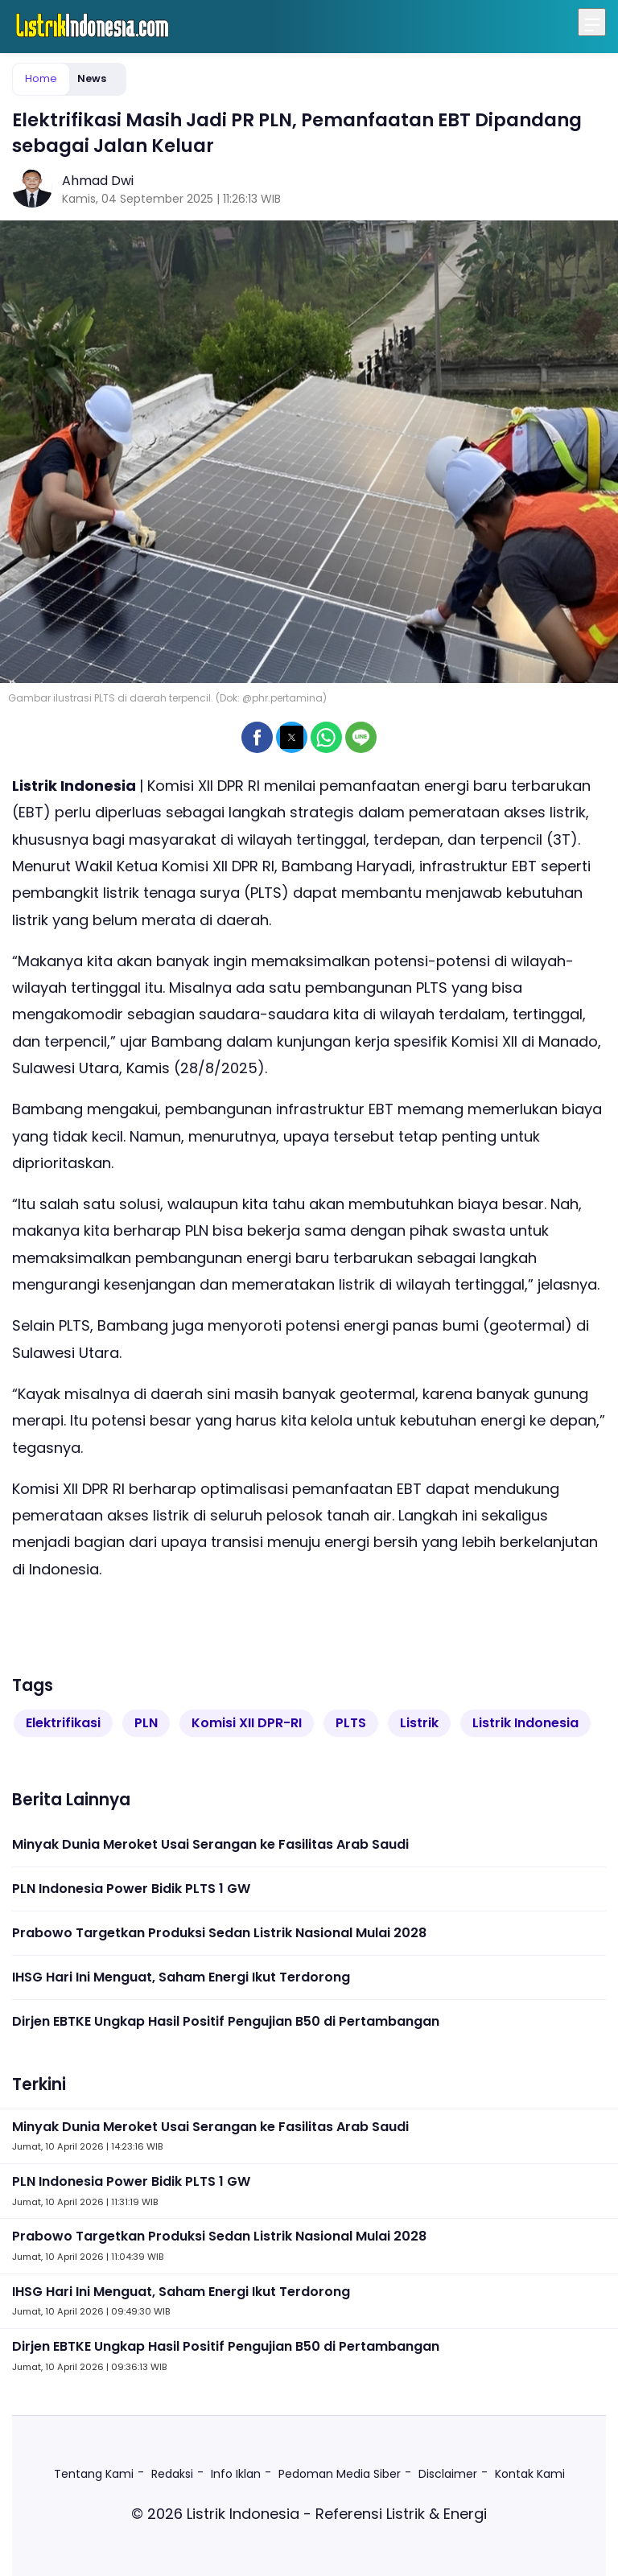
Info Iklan (236, 2474)
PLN (146, 1723)
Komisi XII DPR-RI (247, 1723)
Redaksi (172, 2474)
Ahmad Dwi (98, 180)
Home (41, 78)
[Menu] (592, 22)
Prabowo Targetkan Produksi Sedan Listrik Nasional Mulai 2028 (219, 1933)
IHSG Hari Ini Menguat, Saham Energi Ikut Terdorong (181, 1977)
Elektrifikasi (63, 1723)
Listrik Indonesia (525, 1723)
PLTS (351, 1723)
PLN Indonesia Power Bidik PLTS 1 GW (131, 1888)
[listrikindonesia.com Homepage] (92, 26)
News (91, 78)
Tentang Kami (94, 2474)
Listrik (419, 1723)
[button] (257, 737)
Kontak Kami (530, 2474)
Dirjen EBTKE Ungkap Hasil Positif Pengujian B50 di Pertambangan (225, 2021)
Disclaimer (447, 2474)
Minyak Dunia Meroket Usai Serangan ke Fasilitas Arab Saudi (210, 1844)
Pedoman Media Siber (339, 2474)
